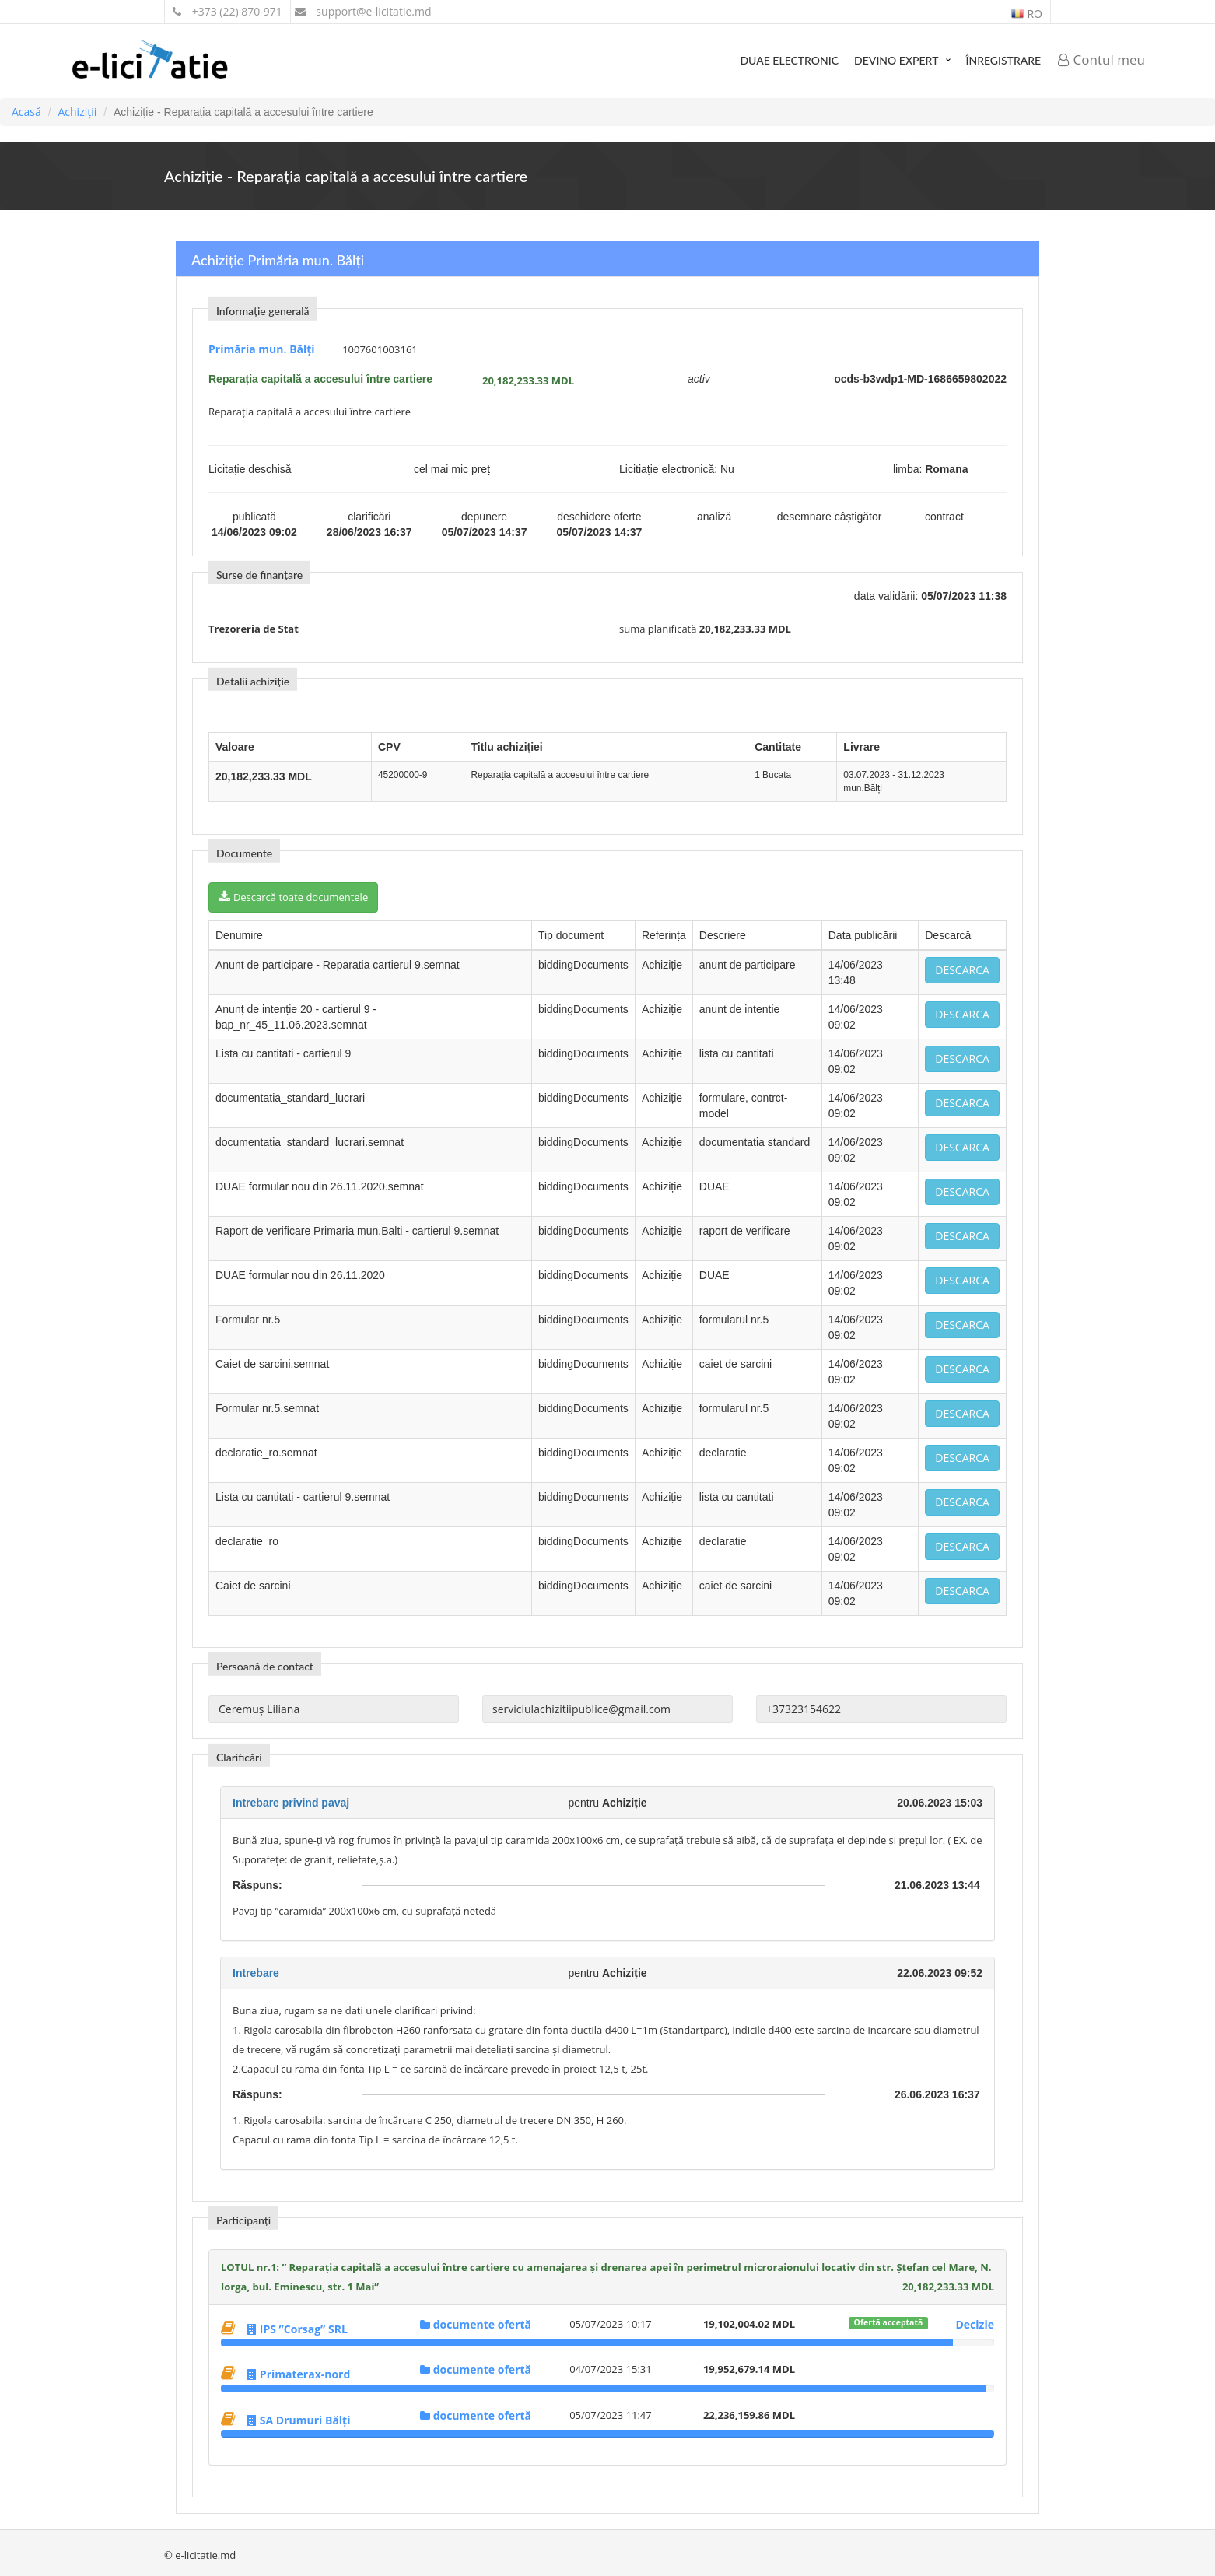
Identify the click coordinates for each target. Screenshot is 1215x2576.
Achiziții (77, 111)
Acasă (26, 111)
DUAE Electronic (789, 60)
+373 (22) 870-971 (227, 11)
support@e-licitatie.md (363, 11)
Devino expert (896, 60)
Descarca (962, 969)
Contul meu (1101, 59)
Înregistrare (1003, 60)
